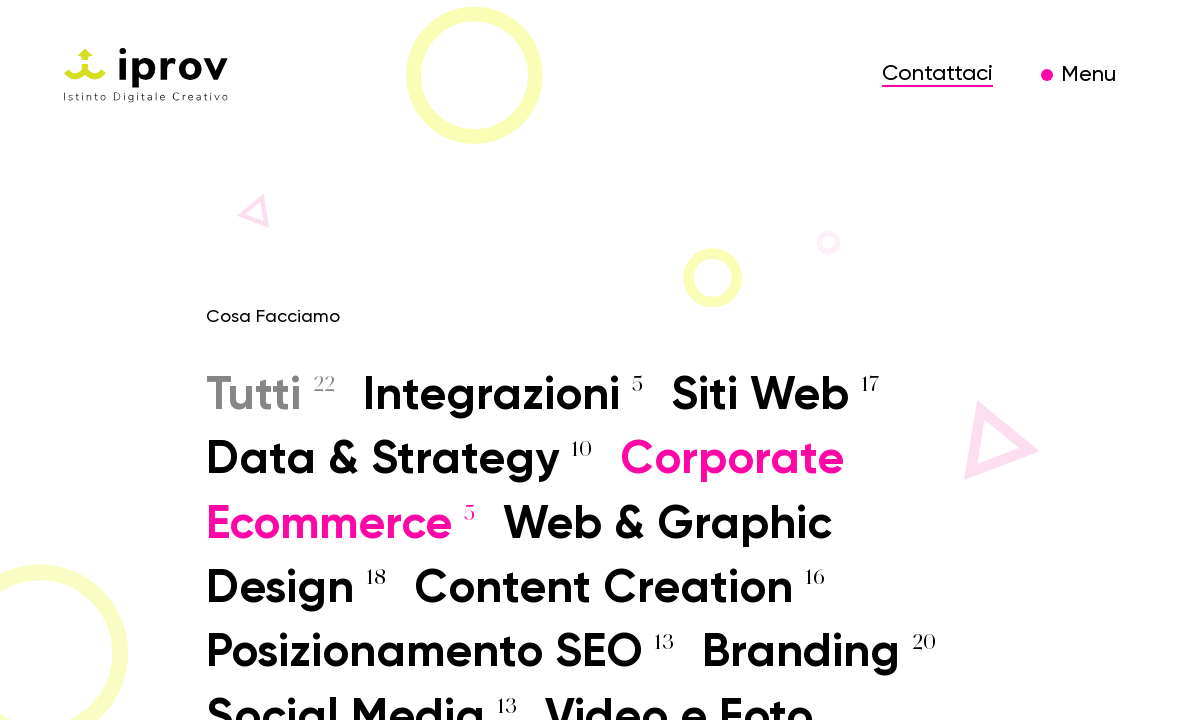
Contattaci (937, 74)
